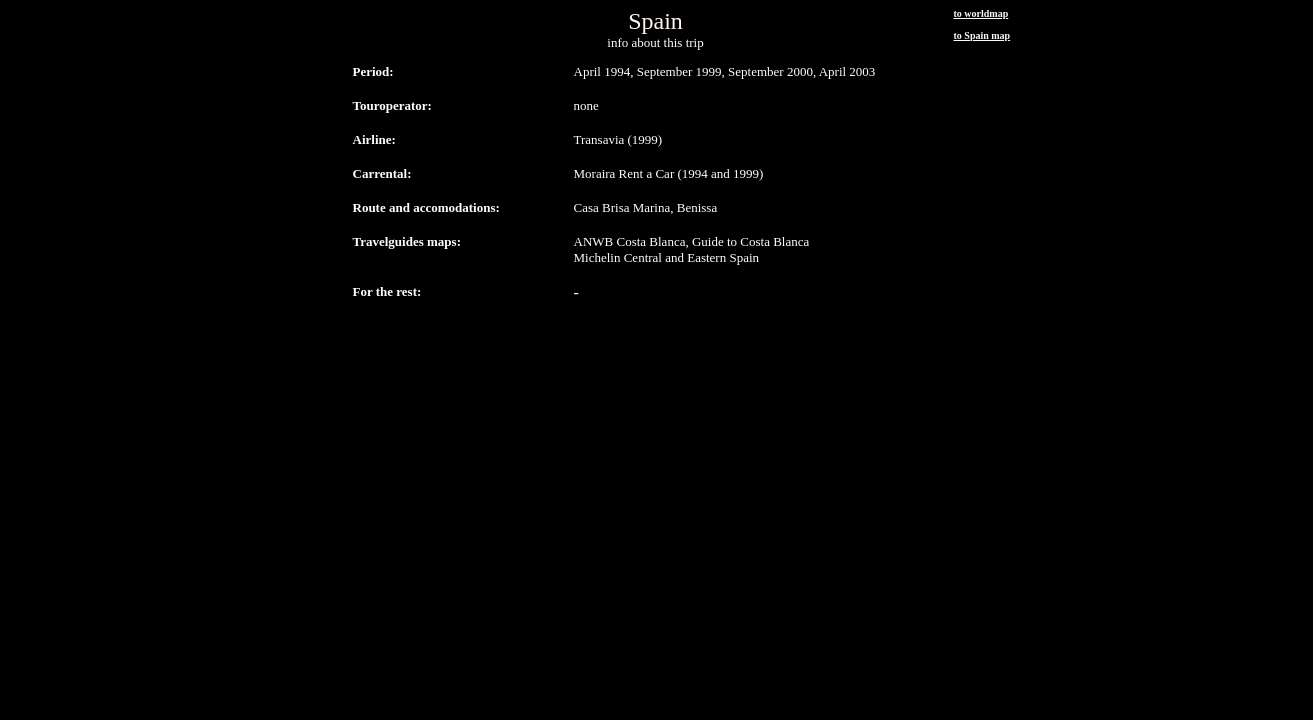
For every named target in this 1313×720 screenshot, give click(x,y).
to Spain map (982, 35)
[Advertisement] (657, 338)
